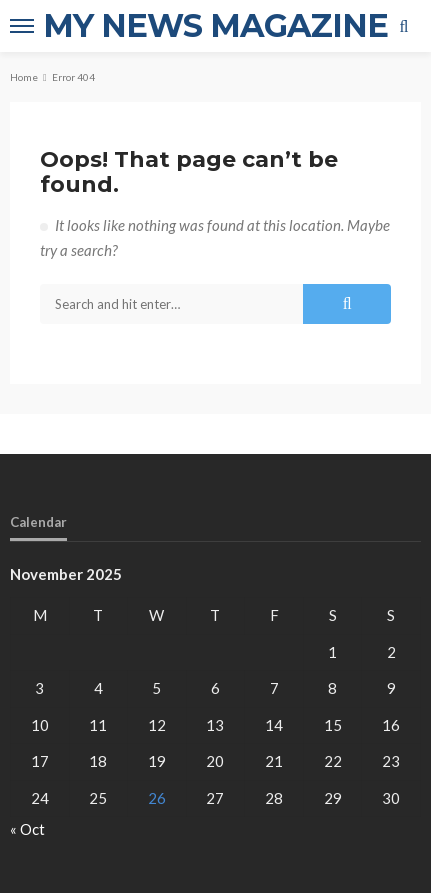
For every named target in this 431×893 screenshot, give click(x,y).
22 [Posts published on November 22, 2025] (333, 761)
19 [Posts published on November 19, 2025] (157, 761)
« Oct (27, 829)
